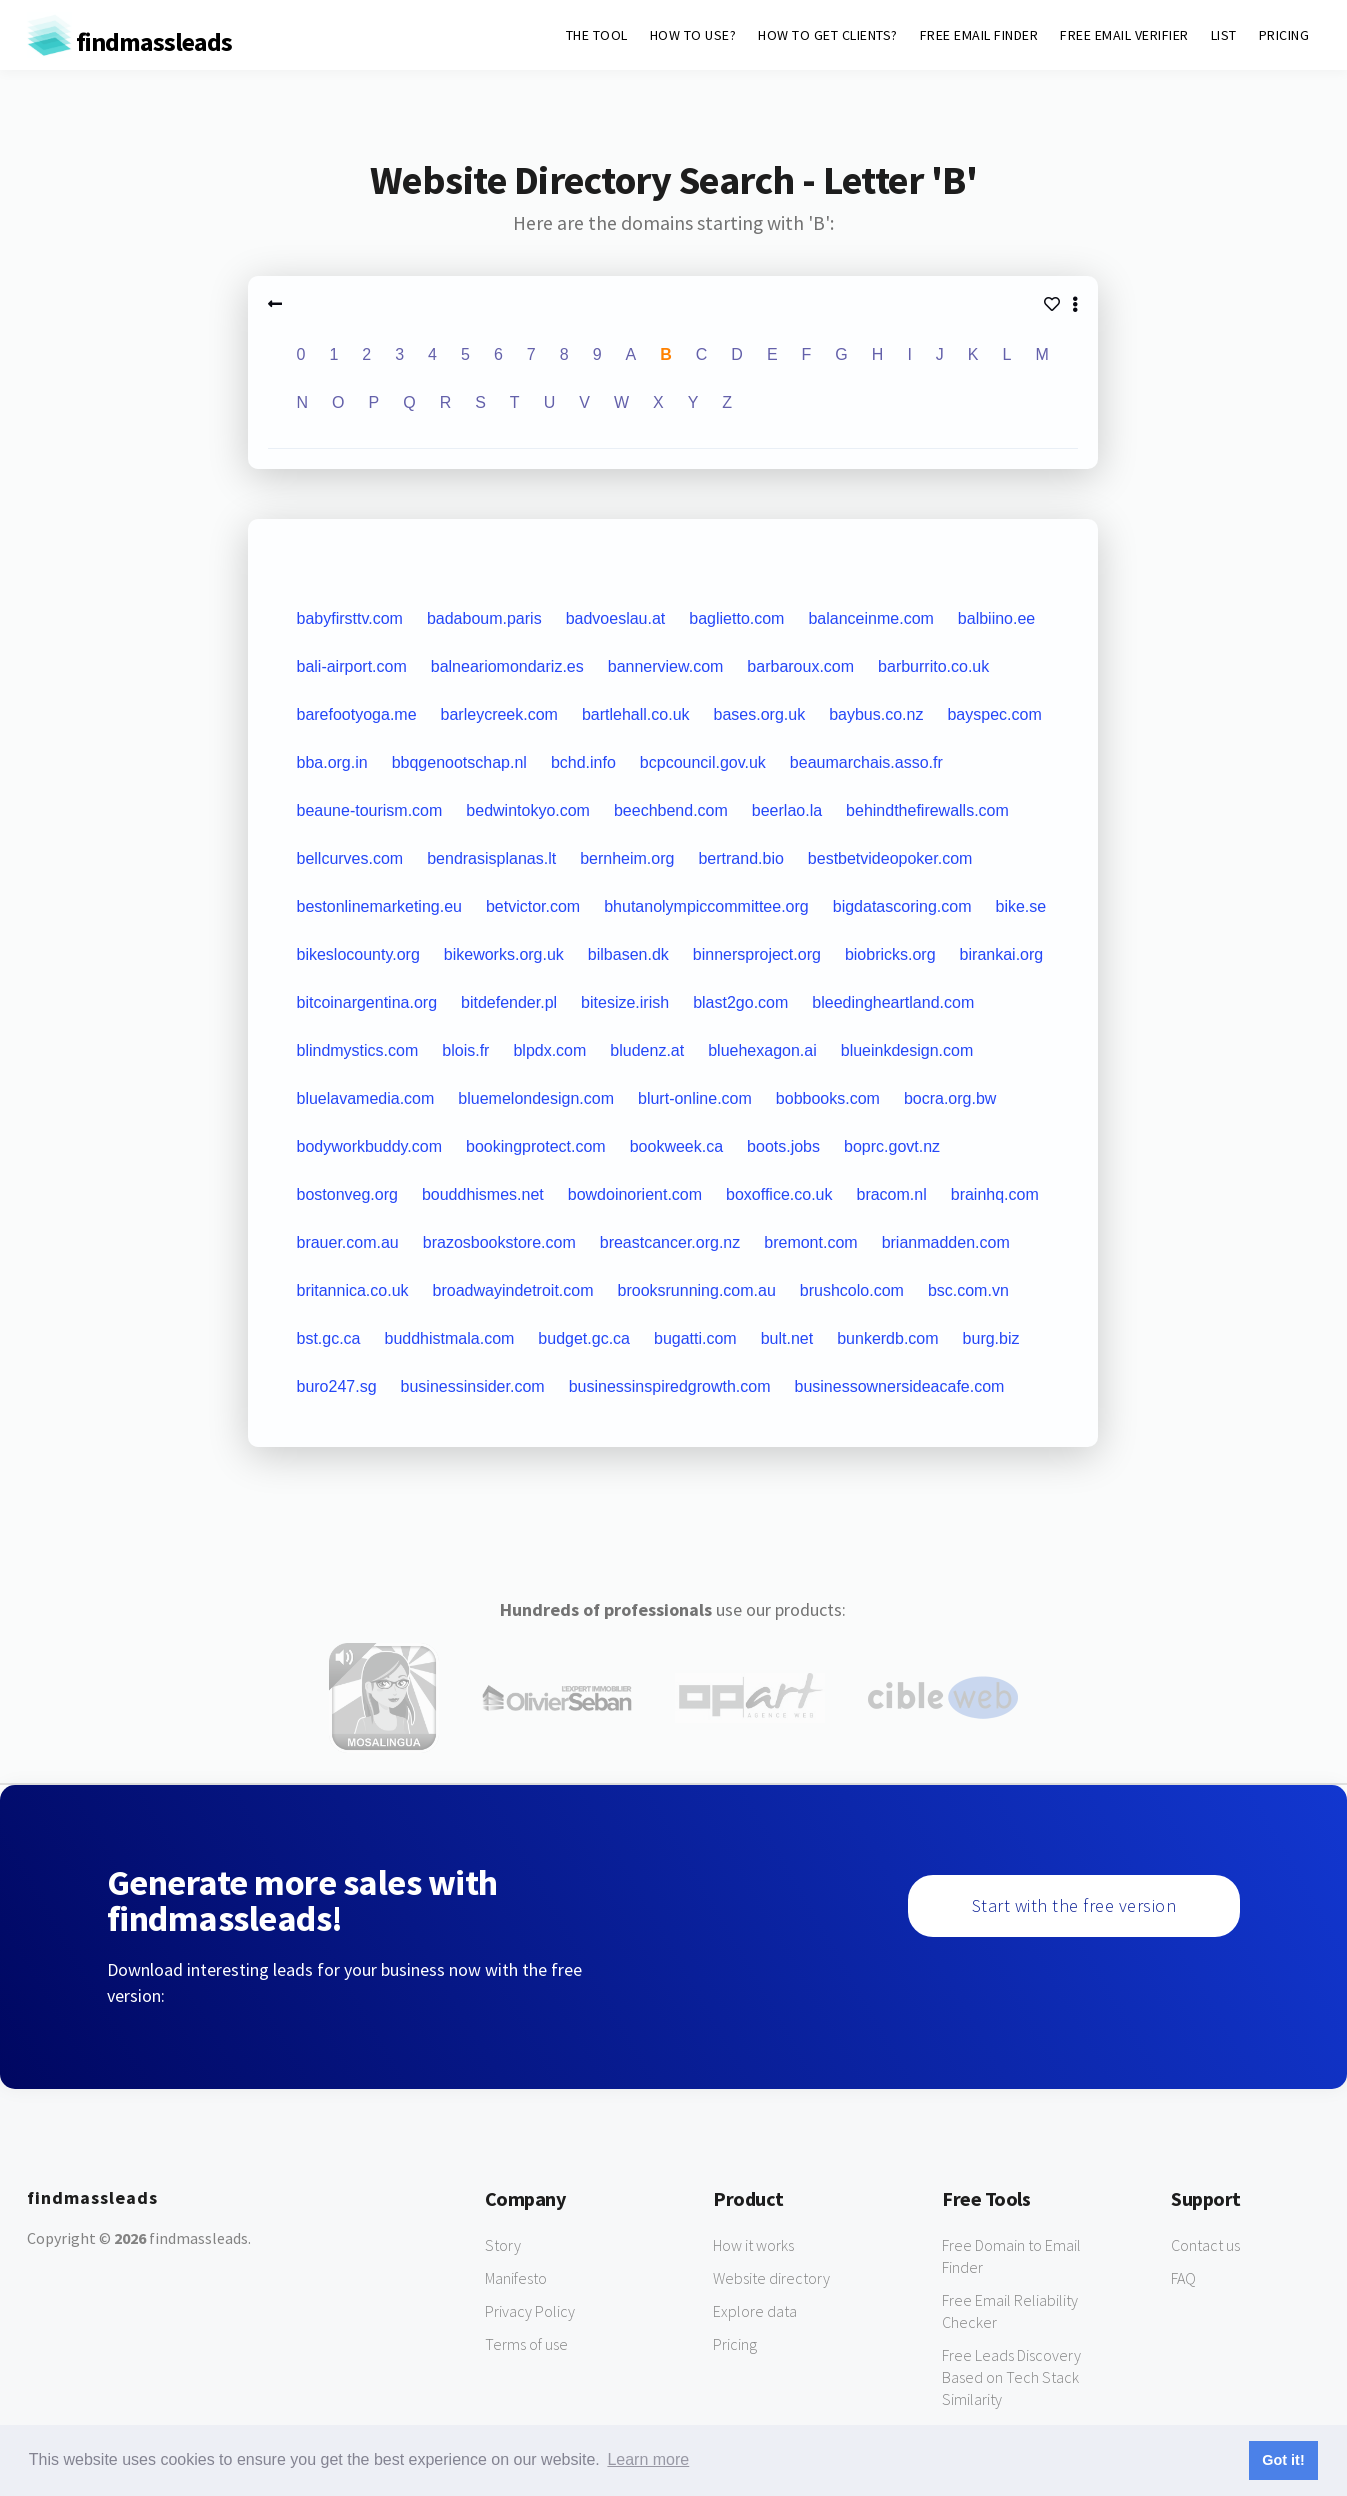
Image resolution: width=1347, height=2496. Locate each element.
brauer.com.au (347, 1242)
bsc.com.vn (968, 1290)
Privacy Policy (530, 2311)
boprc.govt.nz (892, 1146)
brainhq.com (995, 1194)
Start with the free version (1074, 1905)
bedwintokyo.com (528, 810)
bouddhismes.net (483, 1194)
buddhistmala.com (450, 1338)
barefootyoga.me (356, 714)
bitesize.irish (625, 1002)
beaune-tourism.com (369, 810)
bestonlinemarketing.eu (378, 906)
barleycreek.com (499, 714)
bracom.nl (891, 1194)
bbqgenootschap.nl (459, 762)
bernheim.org (627, 858)
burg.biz (991, 1338)
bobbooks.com (828, 1098)
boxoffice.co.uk (779, 1194)
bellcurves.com (349, 858)
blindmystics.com (357, 1050)
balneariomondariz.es (507, 666)
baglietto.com (736, 618)
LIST (1224, 35)
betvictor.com (533, 906)
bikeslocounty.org (357, 954)
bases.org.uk (760, 714)
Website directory (771, 2278)
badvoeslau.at (616, 618)
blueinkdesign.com (907, 1050)
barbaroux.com (800, 666)
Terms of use (526, 2344)
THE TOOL (597, 35)
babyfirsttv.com (349, 618)
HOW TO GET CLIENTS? (828, 35)
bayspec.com (994, 714)
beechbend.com (671, 810)
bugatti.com (695, 1338)
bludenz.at (647, 1050)
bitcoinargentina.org (366, 1002)
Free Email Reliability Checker (1010, 2311)
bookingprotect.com (536, 1146)
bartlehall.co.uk (636, 714)
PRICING (1284, 35)
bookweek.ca (676, 1146)
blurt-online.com (695, 1098)
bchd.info (583, 762)
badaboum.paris (484, 618)
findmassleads (129, 41)
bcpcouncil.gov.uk (703, 762)
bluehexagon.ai (762, 1050)
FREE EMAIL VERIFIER (1124, 35)
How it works (753, 2245)
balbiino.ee (996, 618)
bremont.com (810, 1242)
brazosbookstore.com (499, 1242)
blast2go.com (740, 1002)
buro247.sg (336, 1386)
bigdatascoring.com (902, 906)
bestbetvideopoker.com (890, 858)
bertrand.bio (740, 858)
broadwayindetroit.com (513, 1290)
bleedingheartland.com (893, 1002)
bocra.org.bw (950, 1098)
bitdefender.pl (509, 1002)
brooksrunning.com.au (697, 1290)
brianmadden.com (946, 1242)
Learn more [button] (648, 2459)
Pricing (735, 2344)
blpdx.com (549, 1050)
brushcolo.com (852, 1290)
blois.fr (465, 1050)
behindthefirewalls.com (927, 810)
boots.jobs (783, 1146)
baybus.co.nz (876, 714)
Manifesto (516, 2278)
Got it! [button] (1283, 2460)
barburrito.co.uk (933, 666)
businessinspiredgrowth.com (670, 1386)
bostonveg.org (346, 1194)
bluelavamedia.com (365, 1098)
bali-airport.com (351, 666)
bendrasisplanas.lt (491, 858)
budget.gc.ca (584, 1338)
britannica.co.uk (352, 1290)
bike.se (1020, 906)
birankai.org (1002, 954)
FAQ (1183, 2278)
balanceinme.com (870, 618)
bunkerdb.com (887, 1338)
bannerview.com (666, 666)
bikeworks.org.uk (504, 954)
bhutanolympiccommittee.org (706, 906)
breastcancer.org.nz (670, 1242)
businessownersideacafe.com (900, 1386)
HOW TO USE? (693, 35)
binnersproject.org (757, 954)
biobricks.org (890, 954)
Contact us (1205, 2245)
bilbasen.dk (628, 954)
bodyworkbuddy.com (369, 1146)
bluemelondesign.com (536, 1098)
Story (503, 2245)
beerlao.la (787, 810)
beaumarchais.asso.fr (866, 762)
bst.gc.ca (328, 1338)
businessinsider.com (473, 1386)
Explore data (755, 2311)
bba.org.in (331, 762)
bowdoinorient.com (635, 1194)
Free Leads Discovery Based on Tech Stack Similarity (1011, 2377)
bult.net (787, 1338)
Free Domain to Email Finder (1011, 2256)
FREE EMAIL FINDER (979, 35)
